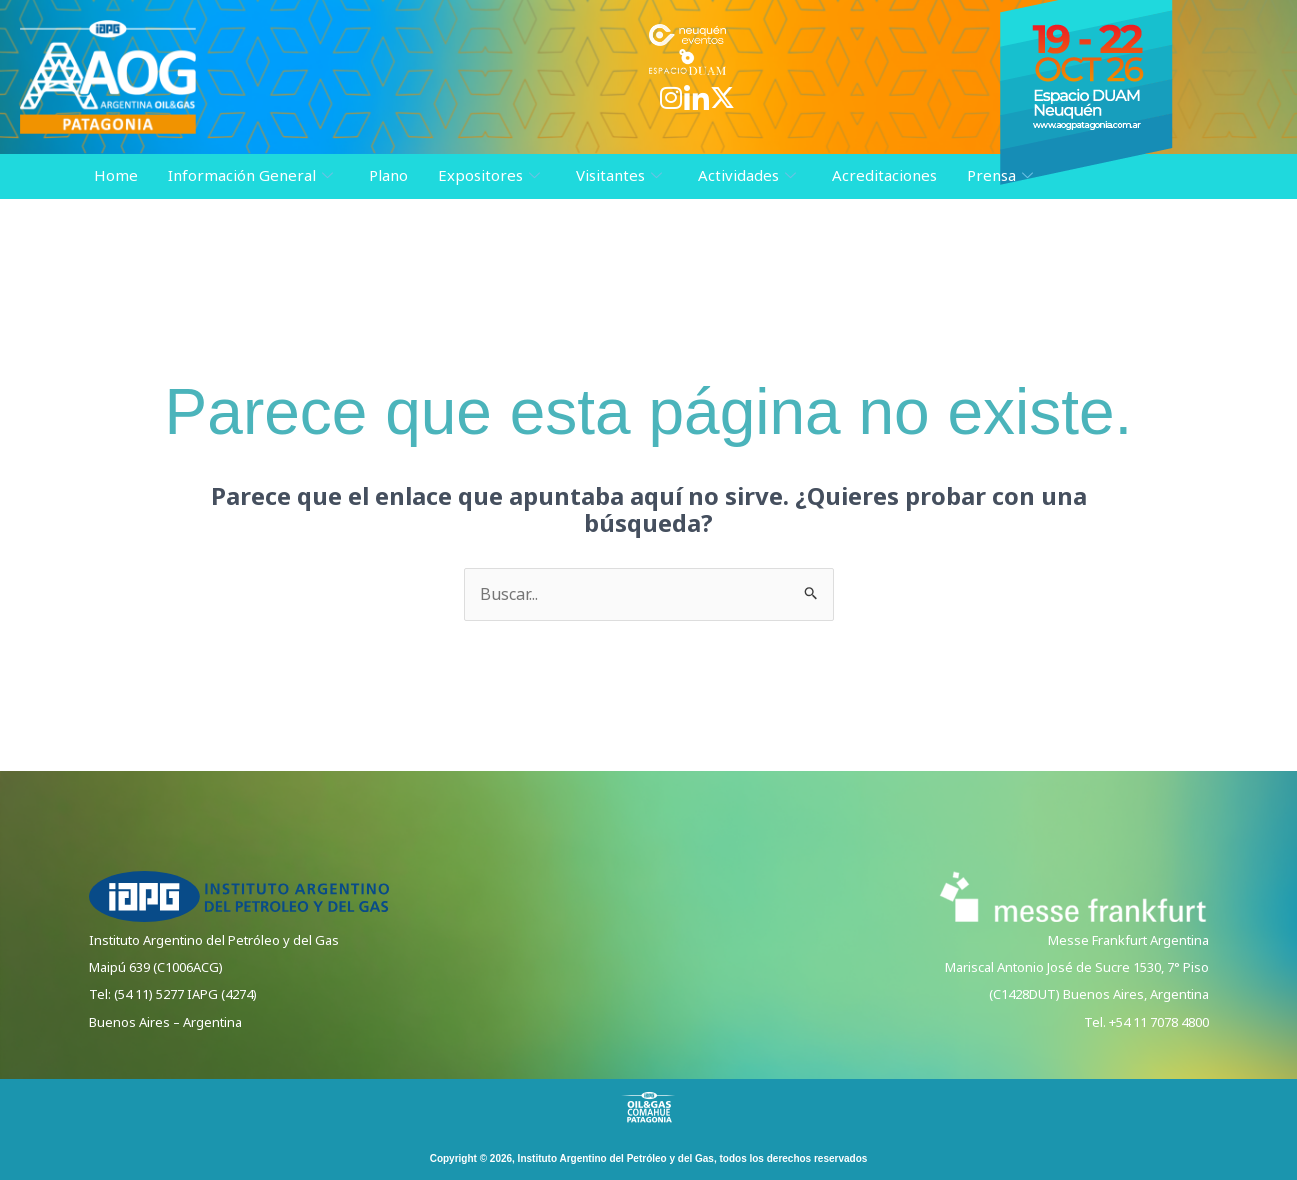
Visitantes (619, 175)
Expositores (489, 175)
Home (116, 175)
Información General (250, 175)
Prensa (1000, 175)
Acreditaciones (884, 175)
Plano (388, 175)
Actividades (747, 175)
